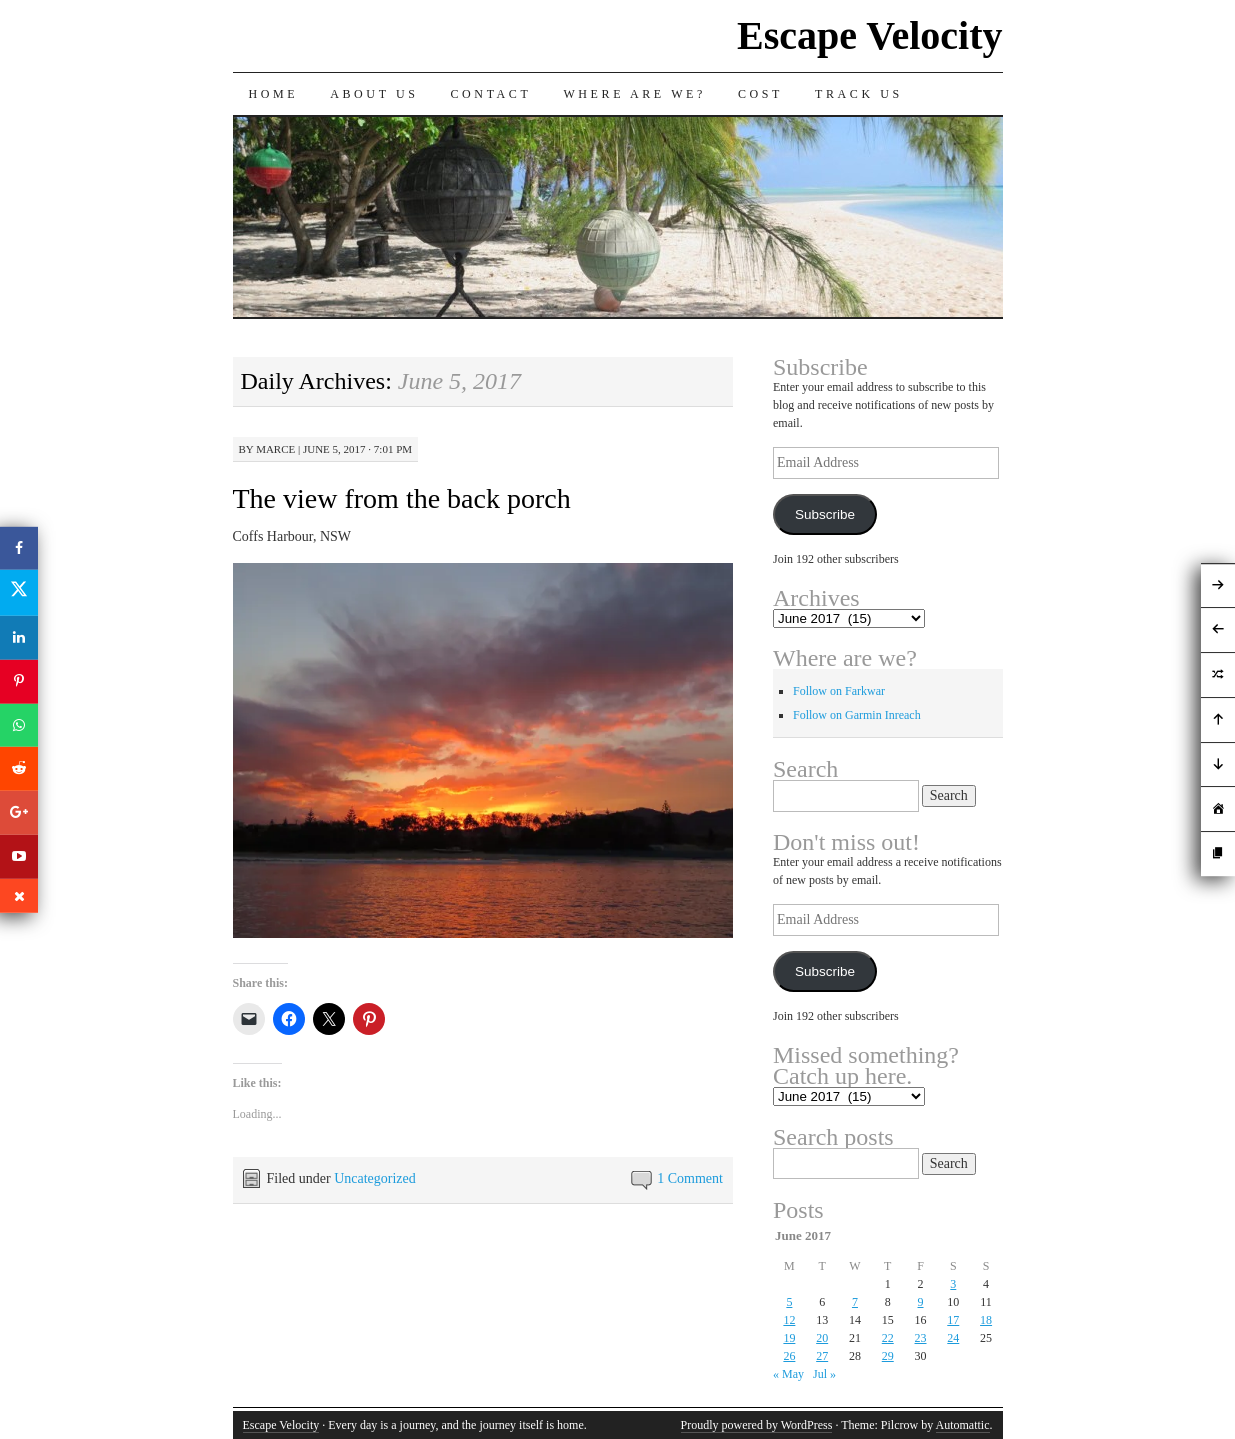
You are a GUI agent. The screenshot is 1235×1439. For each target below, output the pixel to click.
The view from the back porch (402, 498)
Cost (760, 94)
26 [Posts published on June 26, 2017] (789, 1356)
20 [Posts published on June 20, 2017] (822, 1338)
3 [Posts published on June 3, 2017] (953, 1284)
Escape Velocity (870, 35)
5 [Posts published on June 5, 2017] (789, 1302)
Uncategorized (375, 1178)
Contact (491, 94)
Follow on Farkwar (839, 691)
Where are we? (634, 94)
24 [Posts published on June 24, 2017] (953, 1338)
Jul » (824, 1374)
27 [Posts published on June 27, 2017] (822, 1356)
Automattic (963, 1425)
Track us (859, 94)
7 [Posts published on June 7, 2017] (855, 1302)
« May (788, 1374)
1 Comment (690, 1178)
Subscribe (825, 514)
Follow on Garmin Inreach (857, 715)
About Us (374, 94)
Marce (275, 449)
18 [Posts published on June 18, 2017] (986, 1320)
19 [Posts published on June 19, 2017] (789, 1338)
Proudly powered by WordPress (757, 1425)
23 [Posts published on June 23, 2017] (921, 1338)
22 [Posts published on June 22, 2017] (888, 1338)
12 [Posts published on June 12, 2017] (789, 1320)
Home (274, 94)
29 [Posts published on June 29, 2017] (888, 1356)
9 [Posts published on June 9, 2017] (921, 1302)
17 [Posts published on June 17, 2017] (953, 1320)
